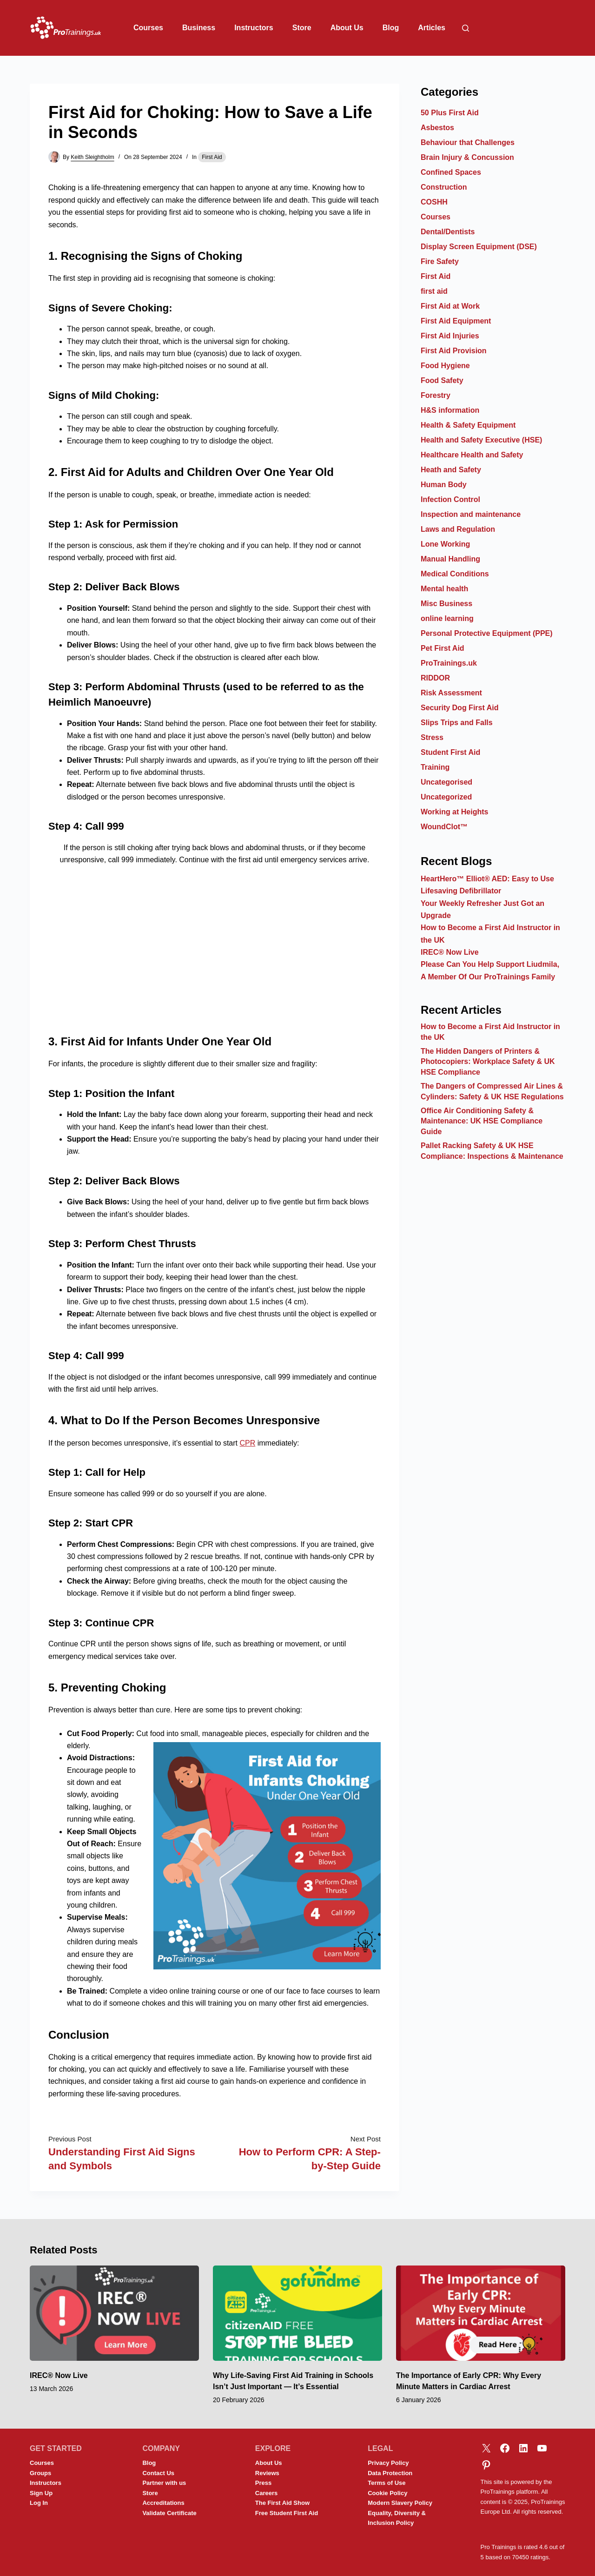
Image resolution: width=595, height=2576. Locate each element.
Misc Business (446, 604)
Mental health (444, 589)
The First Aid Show (282, 2502)
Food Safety (442, 380)
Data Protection (390, 2473)
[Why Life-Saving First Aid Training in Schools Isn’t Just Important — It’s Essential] (297, 2313)
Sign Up (41, 2493)
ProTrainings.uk (449, 663)
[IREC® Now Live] (114, 2313)
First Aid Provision (454, 351)
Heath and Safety (451, 470)
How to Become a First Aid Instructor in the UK (490, 1032)
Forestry (435, 395)
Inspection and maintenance (471, 514)
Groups (40, 2473)
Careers (266, 2493)
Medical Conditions (455, 574)
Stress (432, 737)
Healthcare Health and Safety (472, 455)
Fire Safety (440, 261)
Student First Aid (450, 752)
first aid (434, 291)
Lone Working (445, 544)
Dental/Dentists (448, 232)
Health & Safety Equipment (468, 425)
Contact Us (158, 2473)
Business (198, 28)
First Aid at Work (450, 306)
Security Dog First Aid (459, 708)
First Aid (212, 157)
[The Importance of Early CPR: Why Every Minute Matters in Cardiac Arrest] (480, 2313)
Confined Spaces (451, 172)
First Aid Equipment (456, 321)
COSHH (434, 202)
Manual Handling (450, 559)
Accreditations (163, 2502)
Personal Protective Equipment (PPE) (487, 633)
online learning (447, 618)
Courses (148, 28)
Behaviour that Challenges (468, 142)
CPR (247, 1443)
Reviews (267, 2473)
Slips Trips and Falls (457, 723)
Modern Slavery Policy (400, 2502)
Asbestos (437, 128)
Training (435, 767)
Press (263, 2482)
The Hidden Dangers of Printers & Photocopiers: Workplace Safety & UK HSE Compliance (488, 1061)
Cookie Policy (387, 2493)
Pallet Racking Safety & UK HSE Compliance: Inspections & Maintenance (492, 1151)
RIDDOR (435, 678)
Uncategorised (446, 782)
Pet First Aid (442, 648)
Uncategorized (446, 797)
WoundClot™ (444, 827)
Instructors (253, 28)
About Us (347, 28)
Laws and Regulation (458, 529)
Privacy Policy (388, 2462)
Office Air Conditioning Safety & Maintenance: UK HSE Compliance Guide (481, 1121)
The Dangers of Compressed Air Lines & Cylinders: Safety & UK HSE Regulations (492, 1091)
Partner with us (164, 2482)
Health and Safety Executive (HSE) (481, 440)
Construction (444, 187)
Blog (391, 28)
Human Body (444, 485)
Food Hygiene (445, 366)
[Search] (465, 28)
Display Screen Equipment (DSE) (479, 247)
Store (301, 28)
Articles (431, 28)
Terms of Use (386, 2482)
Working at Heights (455, 812)
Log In (39, 2502)
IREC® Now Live (450, 952)
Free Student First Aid (286, 2513)
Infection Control (450, 499)
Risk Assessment (451, 693)
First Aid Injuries (450, 336)
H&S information (450, 410)
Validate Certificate (169, 2513)
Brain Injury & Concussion (467, 157)
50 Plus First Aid (450, 113)
